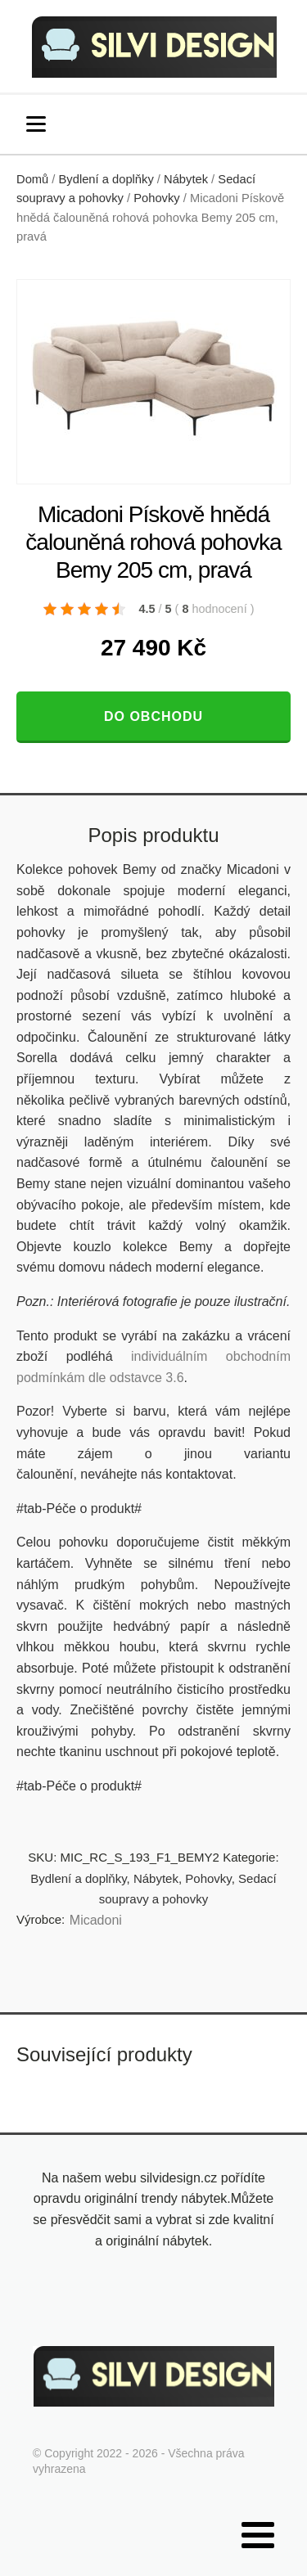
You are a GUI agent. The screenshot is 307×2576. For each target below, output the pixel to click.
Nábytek (186, 179)
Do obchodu (153, 716)
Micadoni (96, 1920)
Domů (32, 179)
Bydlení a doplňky (106, 179)
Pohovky (156, 198)
